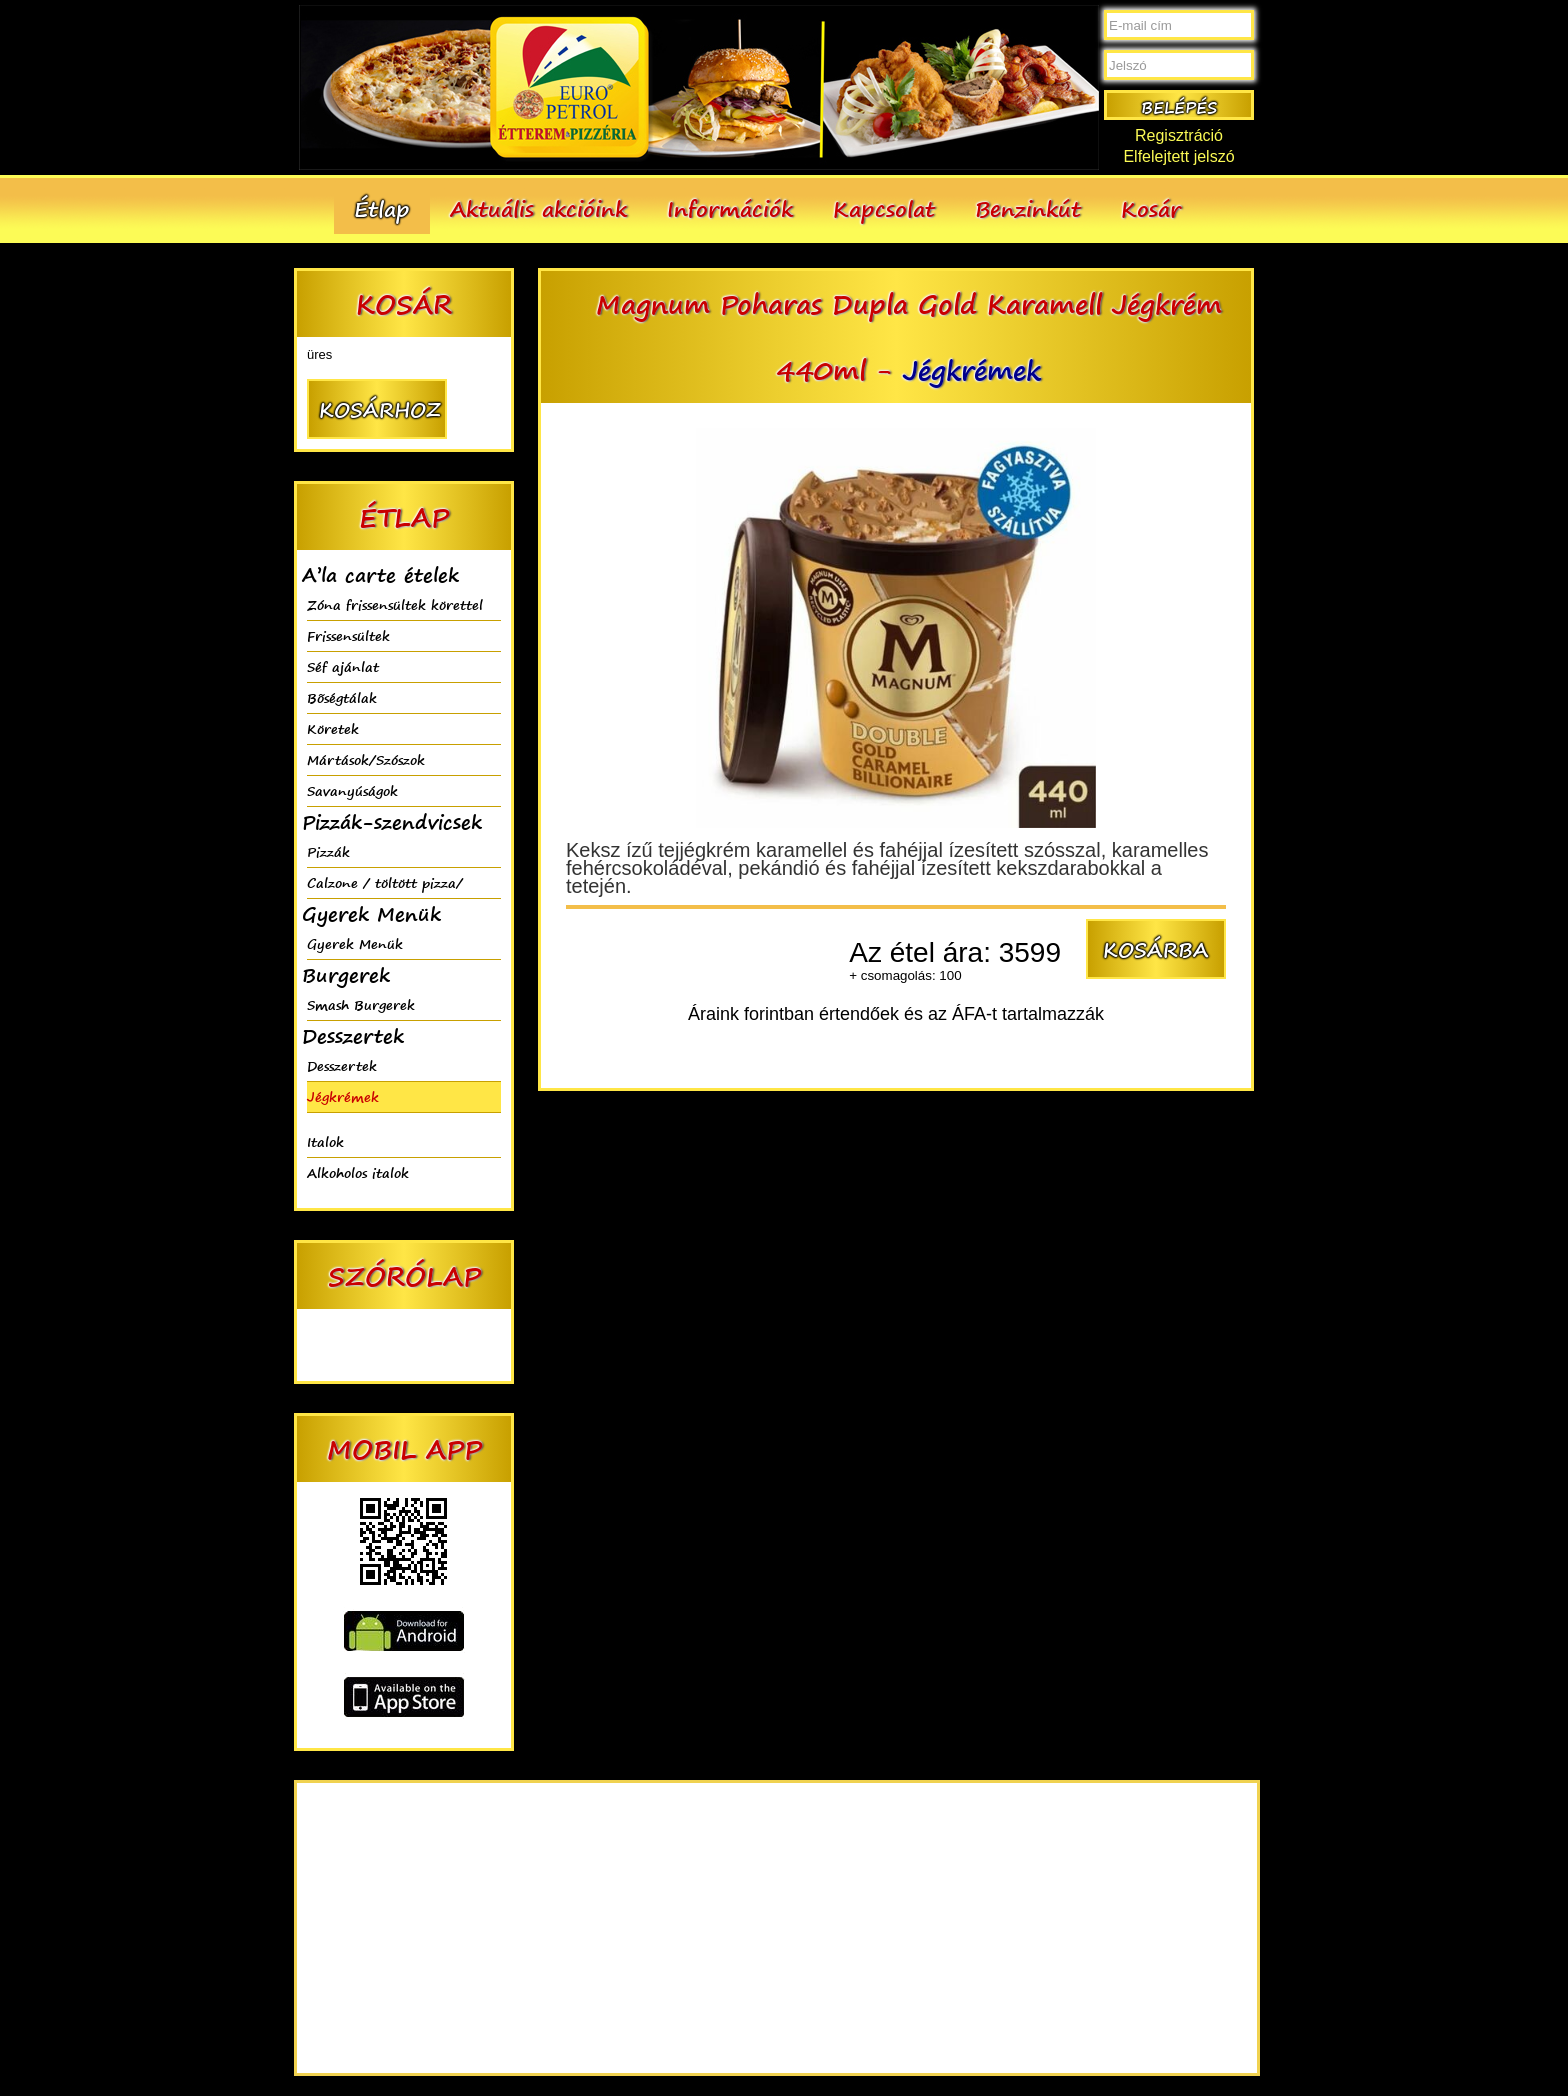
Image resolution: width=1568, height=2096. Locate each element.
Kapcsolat (884, 208)
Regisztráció (1179, 135)
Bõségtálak (342, 697)
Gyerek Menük (355, 943)
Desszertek (342, 1065)
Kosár (1151, 208)
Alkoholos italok (358, 1172)
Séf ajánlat (343, 666)
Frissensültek (348, 635)
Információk (730, 208)
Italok (325, 1141)
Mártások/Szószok (366, 759)
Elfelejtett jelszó (1178, 156)
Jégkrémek (343, 1096)
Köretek (333, 728)
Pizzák (328, 851)
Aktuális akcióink (538, 208)
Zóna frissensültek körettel (395, 604)
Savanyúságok (352, 790)
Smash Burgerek (361, 1004)
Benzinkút (1028, 208)
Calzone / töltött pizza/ (385, 882)
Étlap (382, 208)
